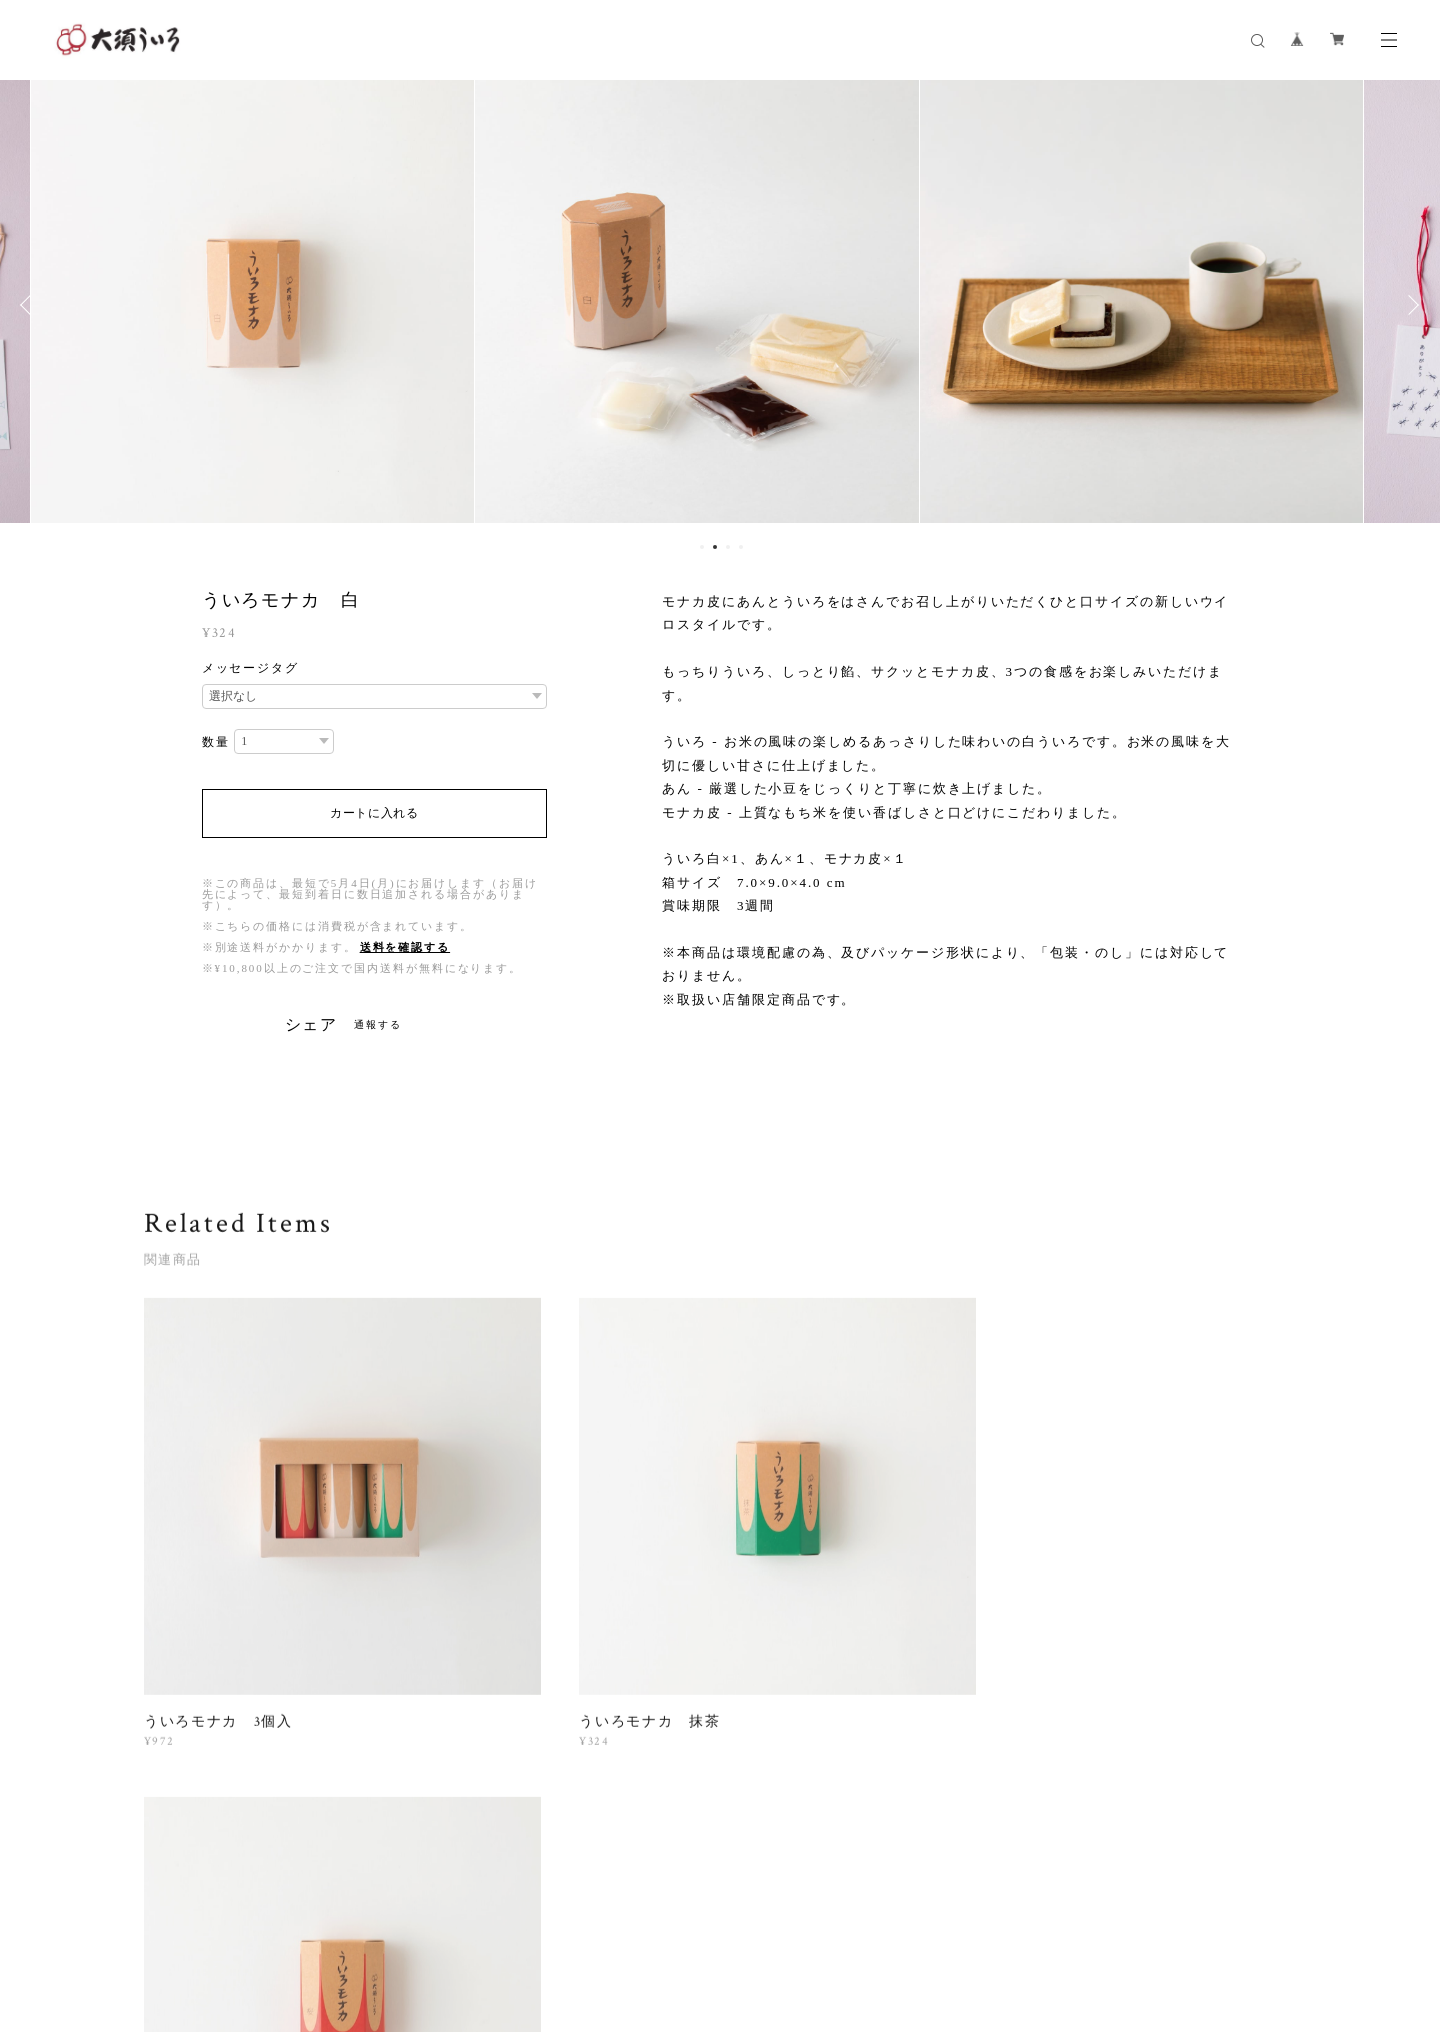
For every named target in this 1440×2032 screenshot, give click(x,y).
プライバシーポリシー (304, 1913)
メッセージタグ (250, 668)
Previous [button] (30, 305)
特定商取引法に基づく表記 (456, 1913)
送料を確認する (405, 947)
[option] (269, 305)
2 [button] (715, 547)
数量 (216, 742)
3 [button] (728, 547)
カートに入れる (374, 813)
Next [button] (1410, 305)
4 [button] (741, 547)
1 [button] (702, 547)
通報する (378, 1024)
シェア (312, 1025)
